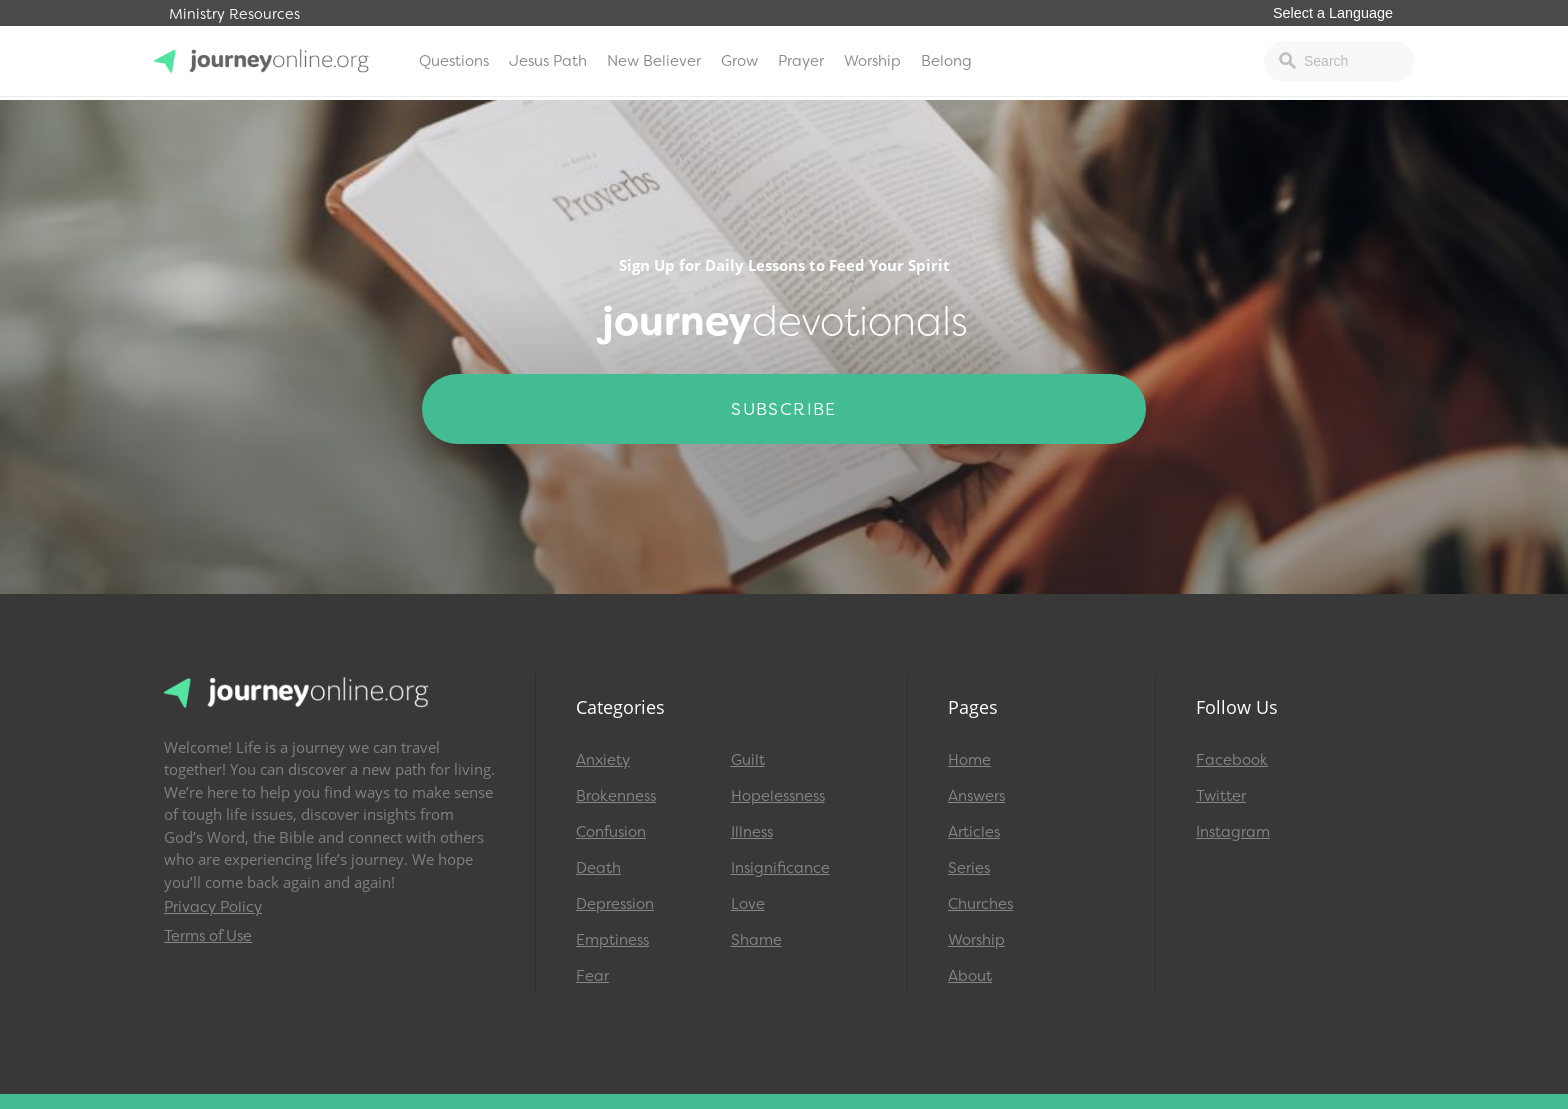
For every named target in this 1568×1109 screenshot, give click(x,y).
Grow (739, 61)
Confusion (611, 832)
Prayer (801, 61)
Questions (454, 61)
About (970, 976)
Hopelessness (778, 796)
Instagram (1233, 832)
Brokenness (616, 796)
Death (598, 868)
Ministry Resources (234, 14)
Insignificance (780, 868)
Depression (615, 904)
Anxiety (603, 760)
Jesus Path (548, 61)
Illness (752, 832)
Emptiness (612, 940)
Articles (974, 832)
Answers (976, 796)
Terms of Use (208, 936)
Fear (592, 976)
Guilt (748, 760)
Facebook (1232, 760)
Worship (872, 61)
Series (969, 868)
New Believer (654, 61)
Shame (756, 940)
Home (969, 760)
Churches (980, 904)
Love (748, 904)
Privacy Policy (213, 907)
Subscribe (784, 409)
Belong (946, 61)
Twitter (1221, 796)
